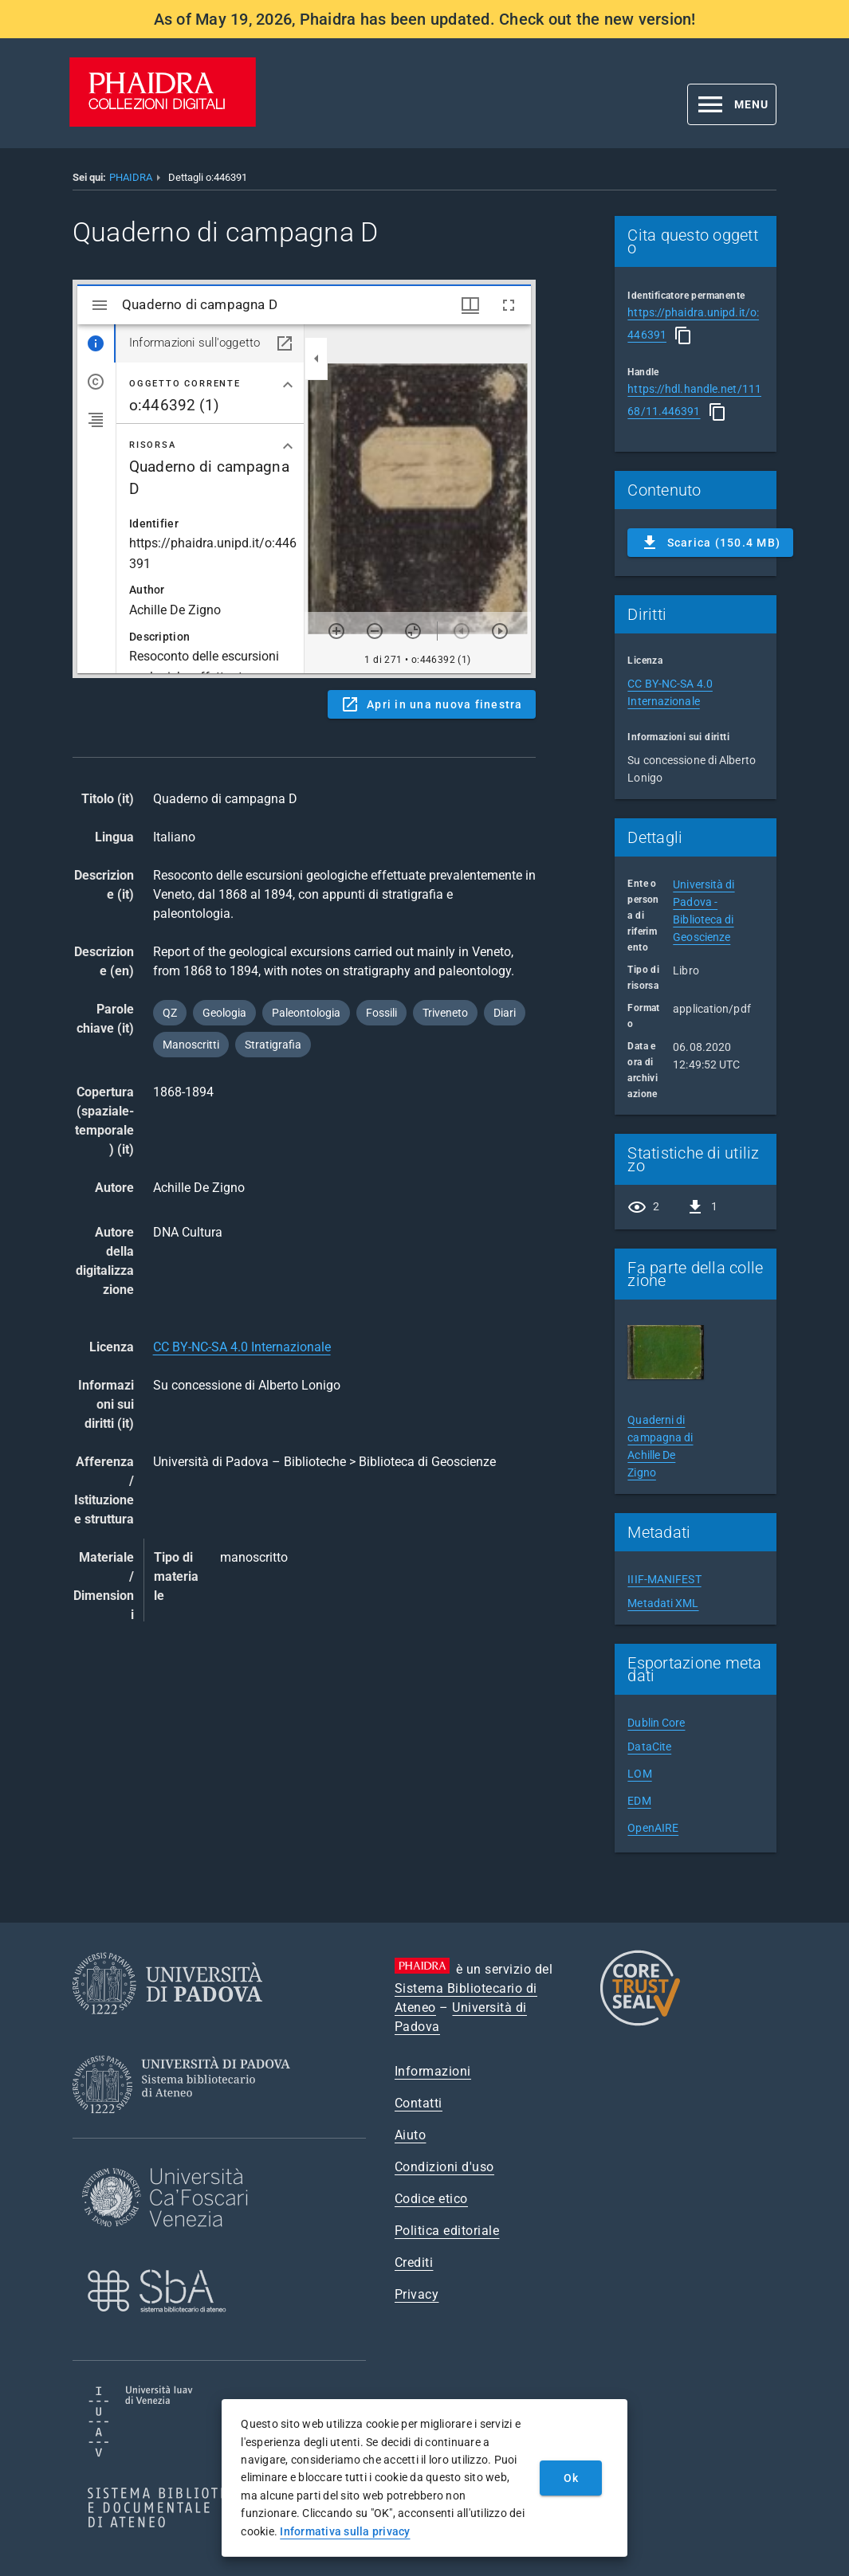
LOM (639, 1773)
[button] (731, 104)
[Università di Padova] (167, 2026)
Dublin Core (656, 1722)
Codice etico (431, 2198)
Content (304, 479)
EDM (639, 1800)
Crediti (414, 2262)
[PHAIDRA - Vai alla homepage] (162, 122)
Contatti (418, 2103)
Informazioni (433, 2071)
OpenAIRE (652, 1827)
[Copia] (683, 335)
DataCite (649, 1746)
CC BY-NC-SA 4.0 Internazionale (242, 1347)
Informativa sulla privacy (345, 2531)
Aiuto (410, 2135)
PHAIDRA (130, 177)
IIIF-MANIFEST (664, 1579)
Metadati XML (662, 1603)
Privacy (417, 2294)
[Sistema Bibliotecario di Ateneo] (187, 2127)
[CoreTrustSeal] (640, 2023)
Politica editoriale (447, 2230)
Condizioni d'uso (444, 2166)
